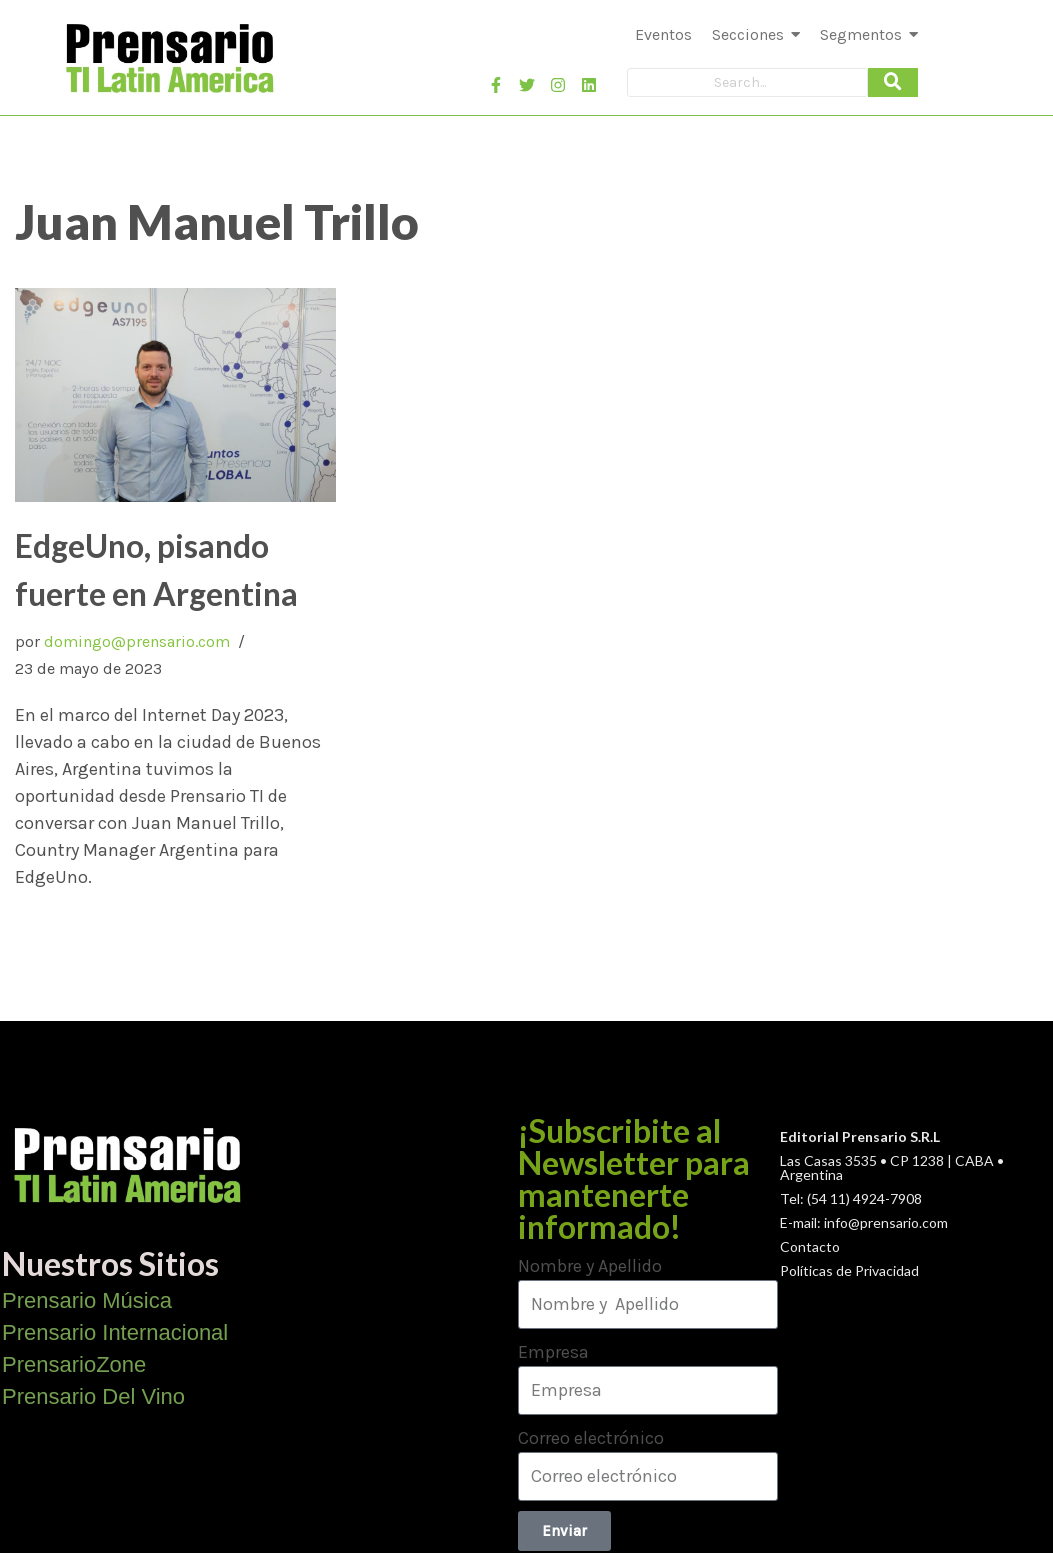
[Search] (747, 82)
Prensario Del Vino (93, 1396)
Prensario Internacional (115, 1332)
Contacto (810, 1246)
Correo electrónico (591, 1438)
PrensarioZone (74, 1364)
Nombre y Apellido (590, 1266)
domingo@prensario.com (137, 641)
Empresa (553, 1352)
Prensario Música (87, 1300)
